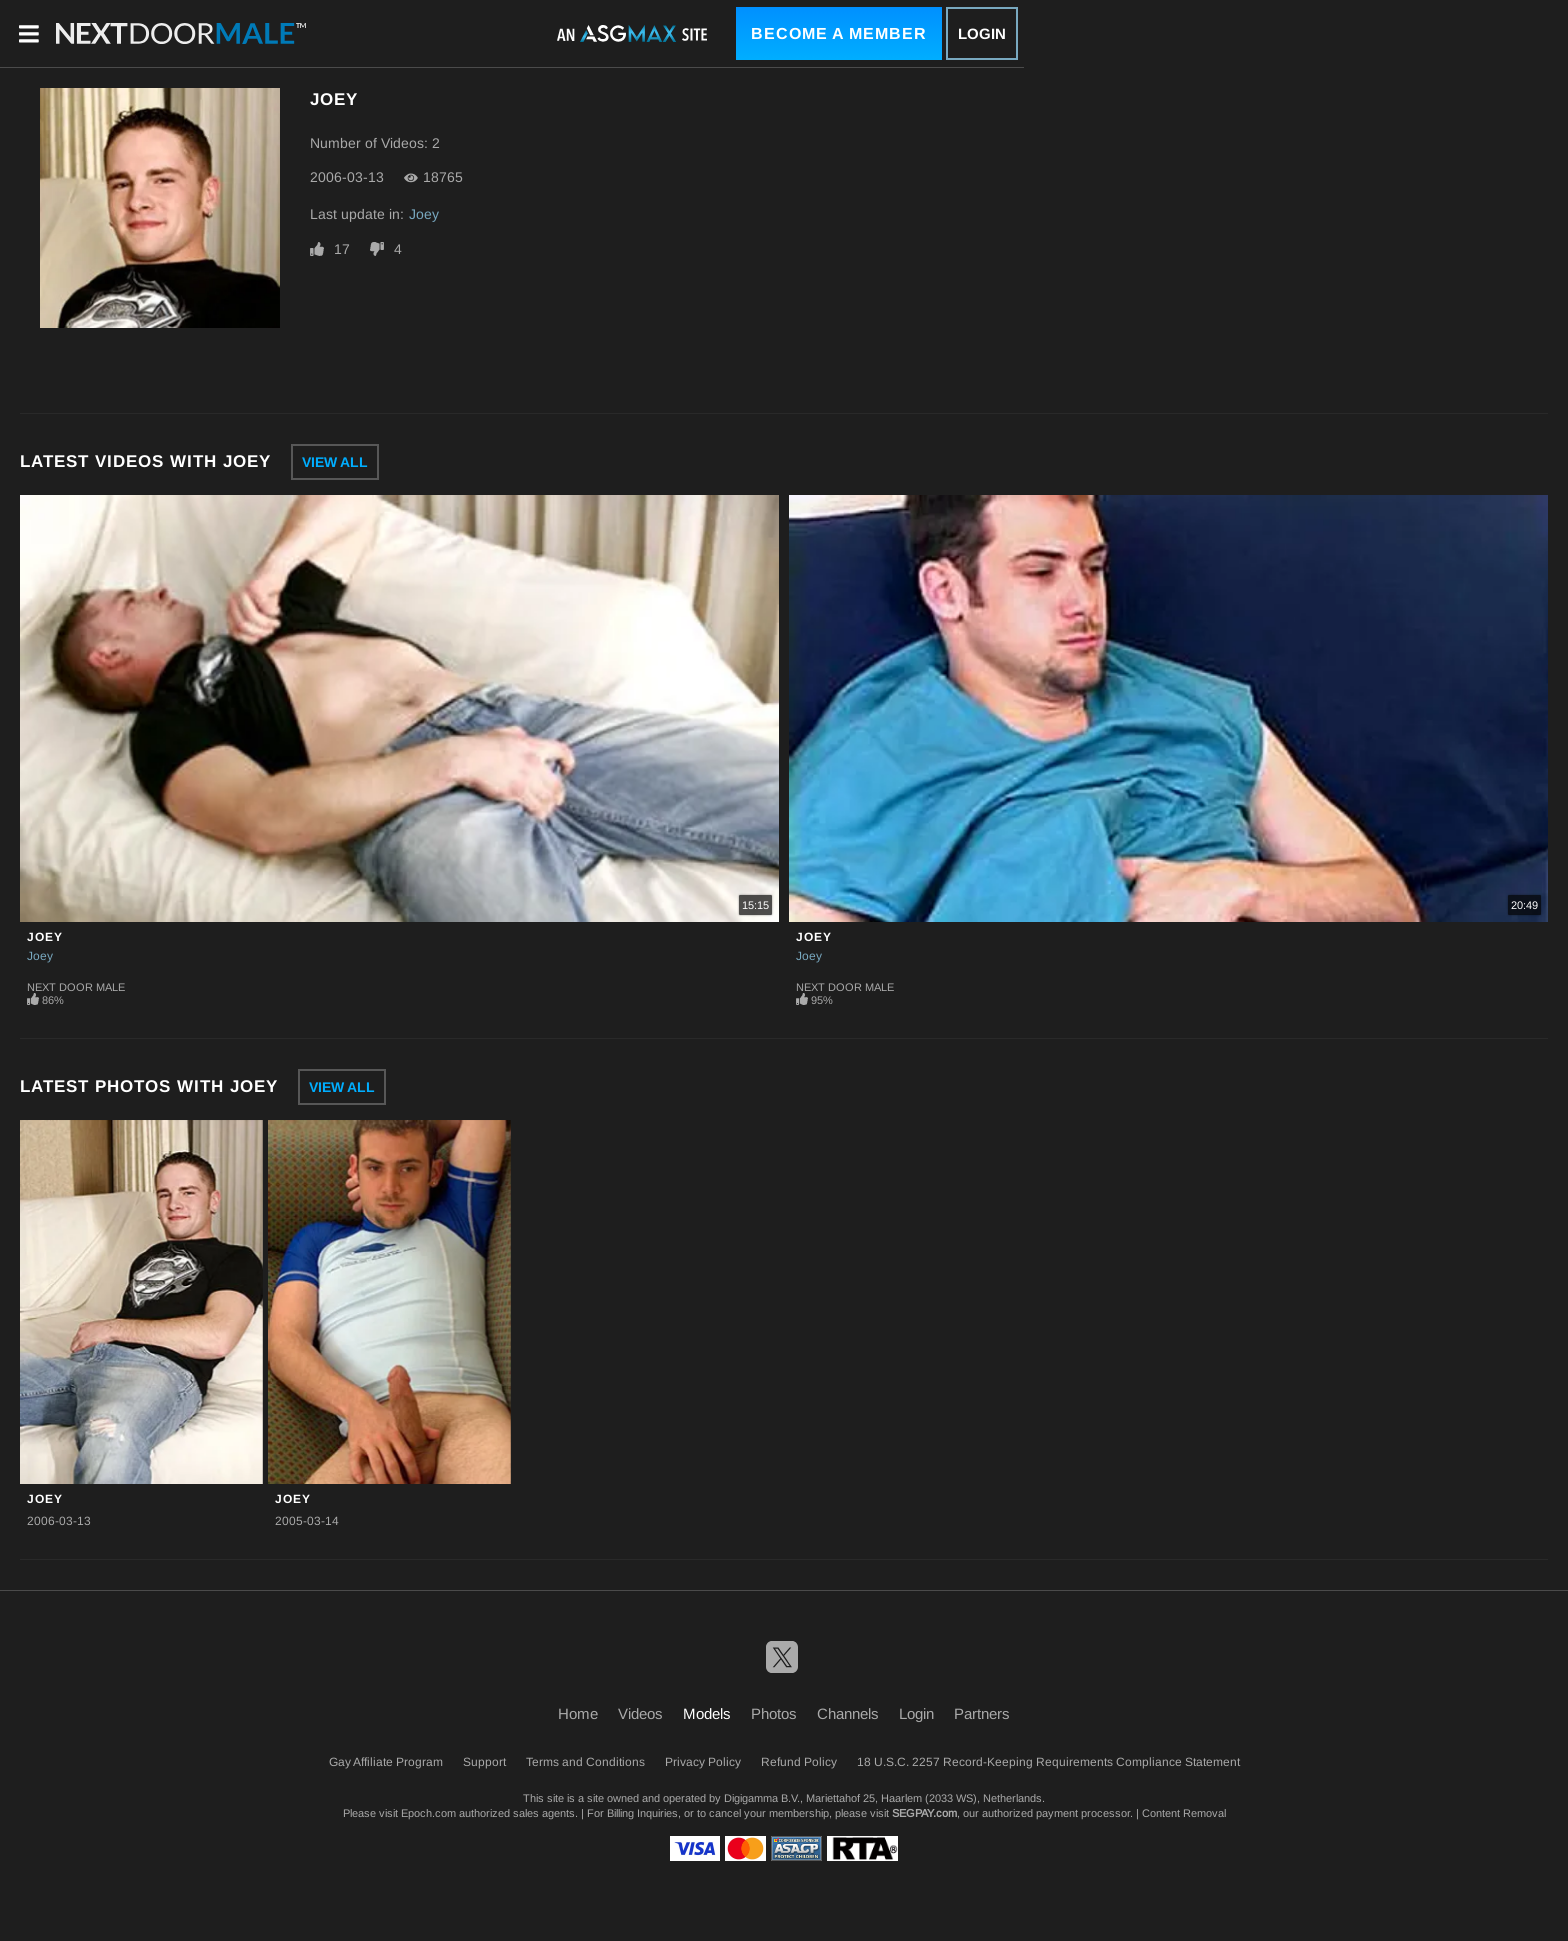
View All (335, 462)
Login (982, 33)
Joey (424, 214)
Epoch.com (428, 1813)
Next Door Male (76, 987)
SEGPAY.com (924, 1813)
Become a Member (839, 33)
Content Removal (1184, 1813)
